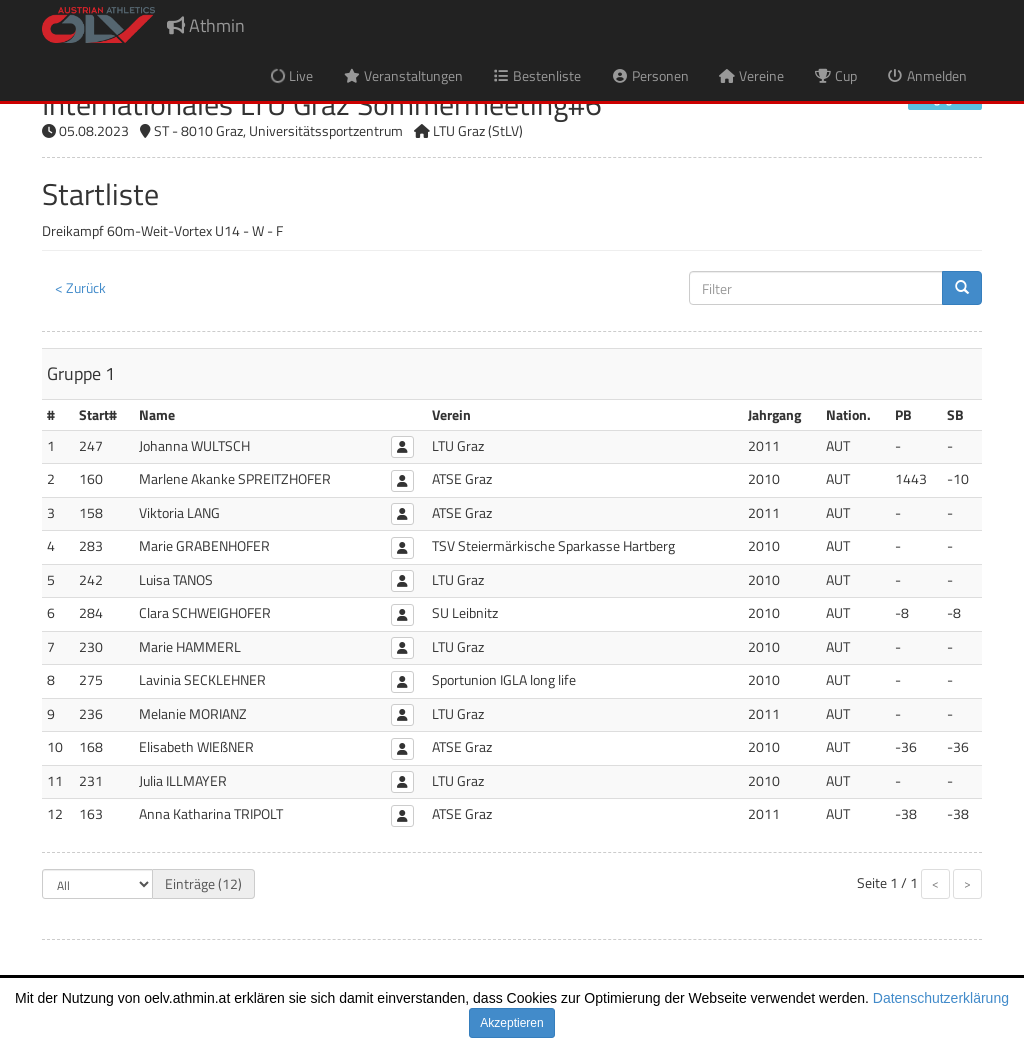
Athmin (206, 25)
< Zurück (80, 287)
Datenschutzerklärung (941, 998)
